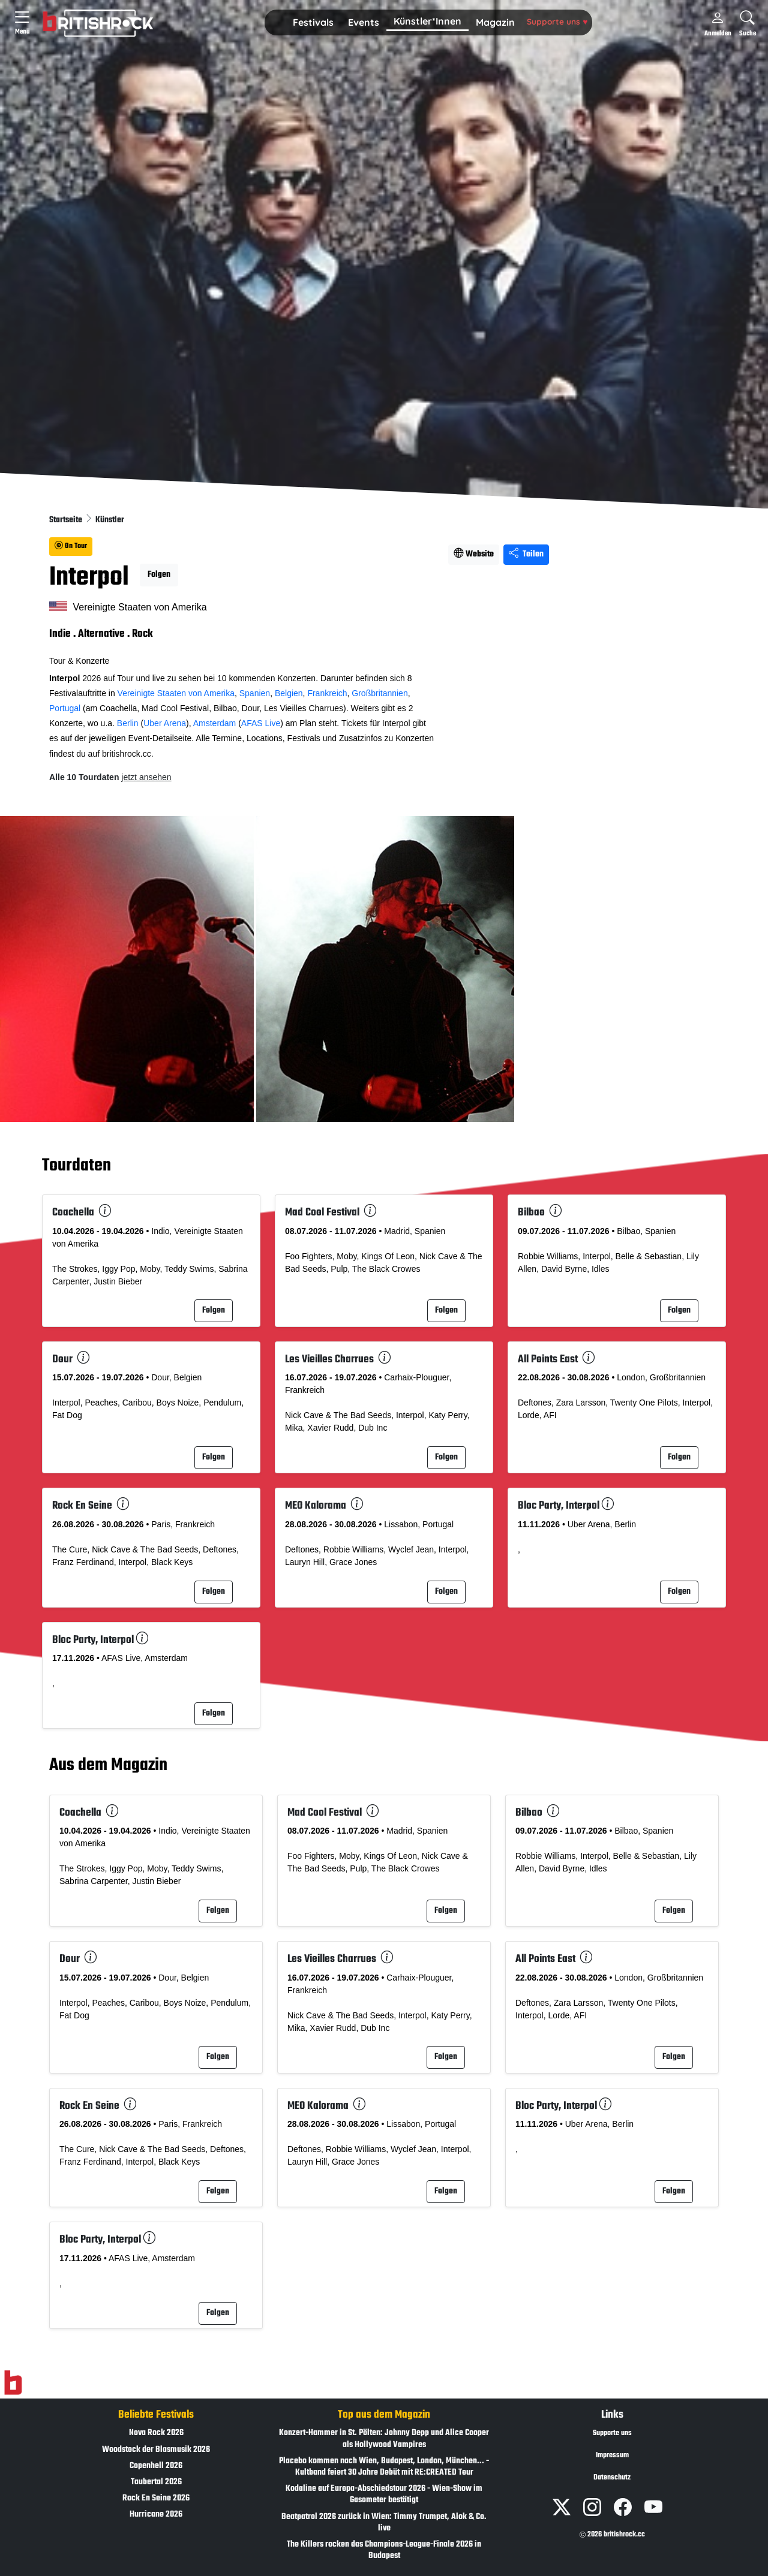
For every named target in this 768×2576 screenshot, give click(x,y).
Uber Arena (164, 723)
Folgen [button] (159, 575)
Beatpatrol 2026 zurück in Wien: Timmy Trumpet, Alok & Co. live (384, 2522)
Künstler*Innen (427, 21)
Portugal (64, 708)
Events (363, 22)
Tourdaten (76, 1165)
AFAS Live (260, 723)
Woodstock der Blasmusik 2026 (156, 2450)
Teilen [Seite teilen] (526, 554)
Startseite (66, 520)
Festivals (313, 22)
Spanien (254, 693)
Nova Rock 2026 (156, 2433)
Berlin (128, 723)
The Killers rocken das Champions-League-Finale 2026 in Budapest (384, 2550)
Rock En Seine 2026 (156, 2498)
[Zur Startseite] (13, 2383)
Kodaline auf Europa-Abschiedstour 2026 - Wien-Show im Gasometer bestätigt (384, 2494)
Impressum (612, 2455)
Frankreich (327, 693)
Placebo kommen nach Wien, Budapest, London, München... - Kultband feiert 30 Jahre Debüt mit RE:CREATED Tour (384, 2466)
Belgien (289, 693)
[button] (313, 23)
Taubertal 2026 (156, 2482)
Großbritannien (379, 693)
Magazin (495, 22)
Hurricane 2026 (156, 2514)
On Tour (71, 546)
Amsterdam (214, 723)
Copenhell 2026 (156, 2466)
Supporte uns (557, 21)
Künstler (109, 520)
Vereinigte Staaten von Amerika (176, 693)
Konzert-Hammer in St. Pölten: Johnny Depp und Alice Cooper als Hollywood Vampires (384, 2438)
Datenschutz (612, 2478)
